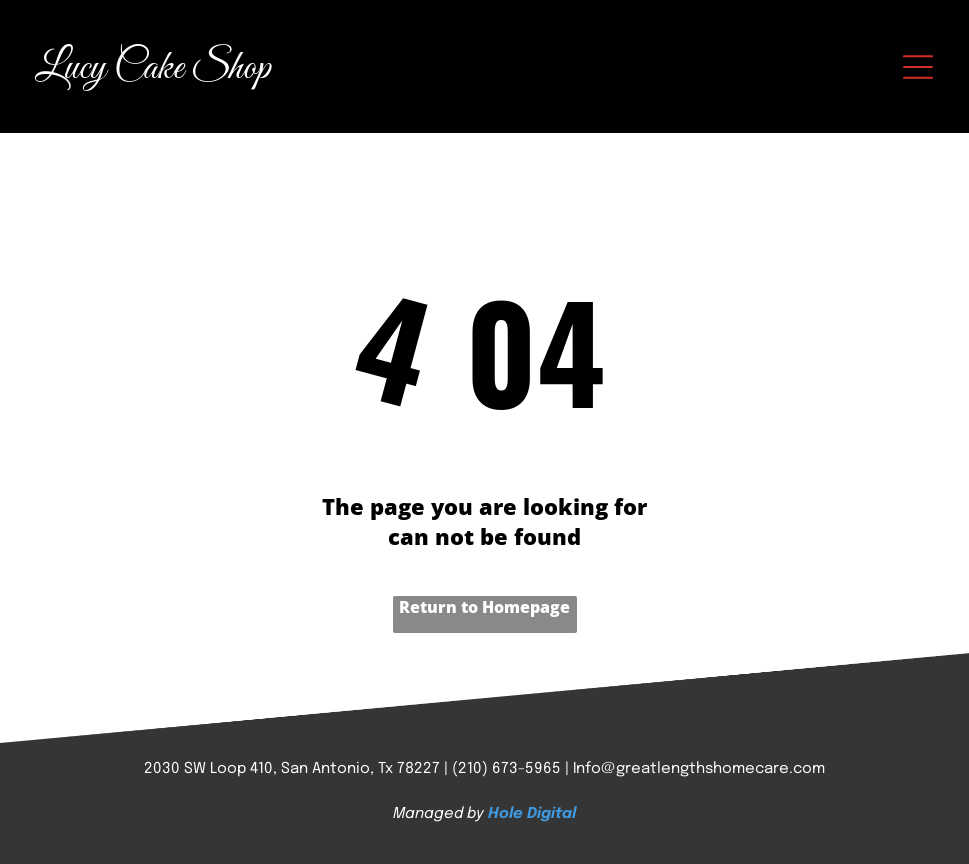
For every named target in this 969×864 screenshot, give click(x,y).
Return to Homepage (484, 607)
